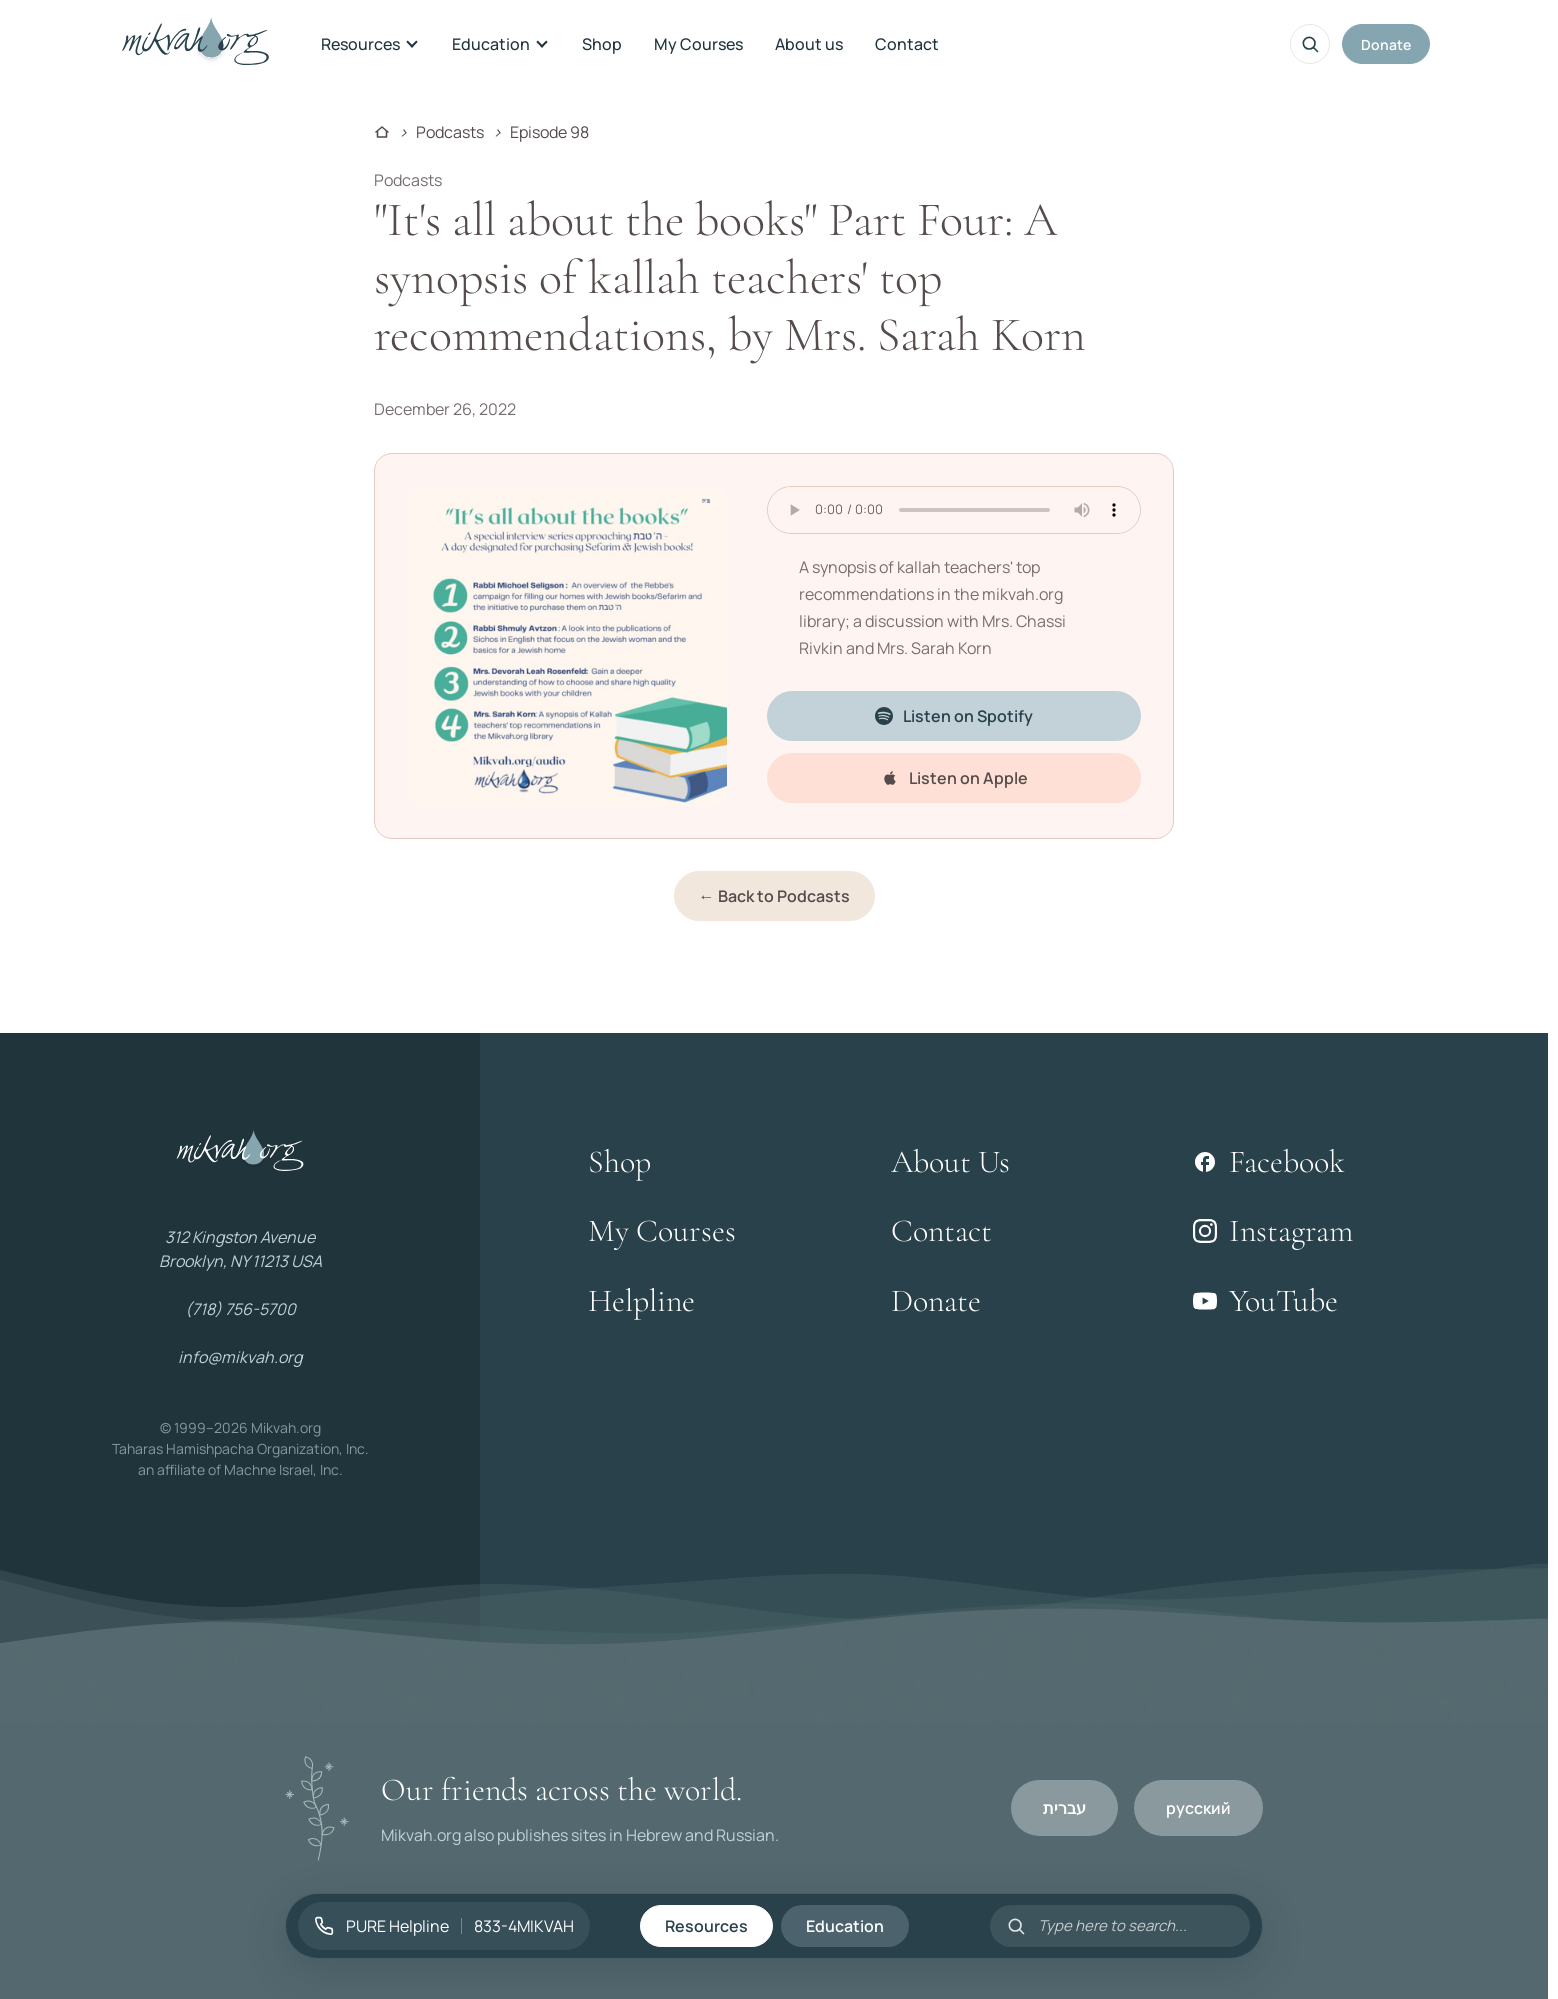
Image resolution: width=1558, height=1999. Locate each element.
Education (501, 44)
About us (809, 44)
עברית (1064, 1808)
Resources (370, 44)
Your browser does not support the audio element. (954, 510)
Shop (602, 44)
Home (382, 132)
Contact (907, 44)
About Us (950, 1161)
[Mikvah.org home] (195, 44)
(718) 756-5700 (240, 1309)
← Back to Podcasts (774, 896)
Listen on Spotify (954, 716)
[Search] (1136, 1925)
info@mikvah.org (240, 1357)
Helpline (641, 1300)
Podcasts (450, 132)
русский (1198, 1808)
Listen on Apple (954, 778)
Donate (1386, 44)
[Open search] (1310, 44)
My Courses (698, 44)
